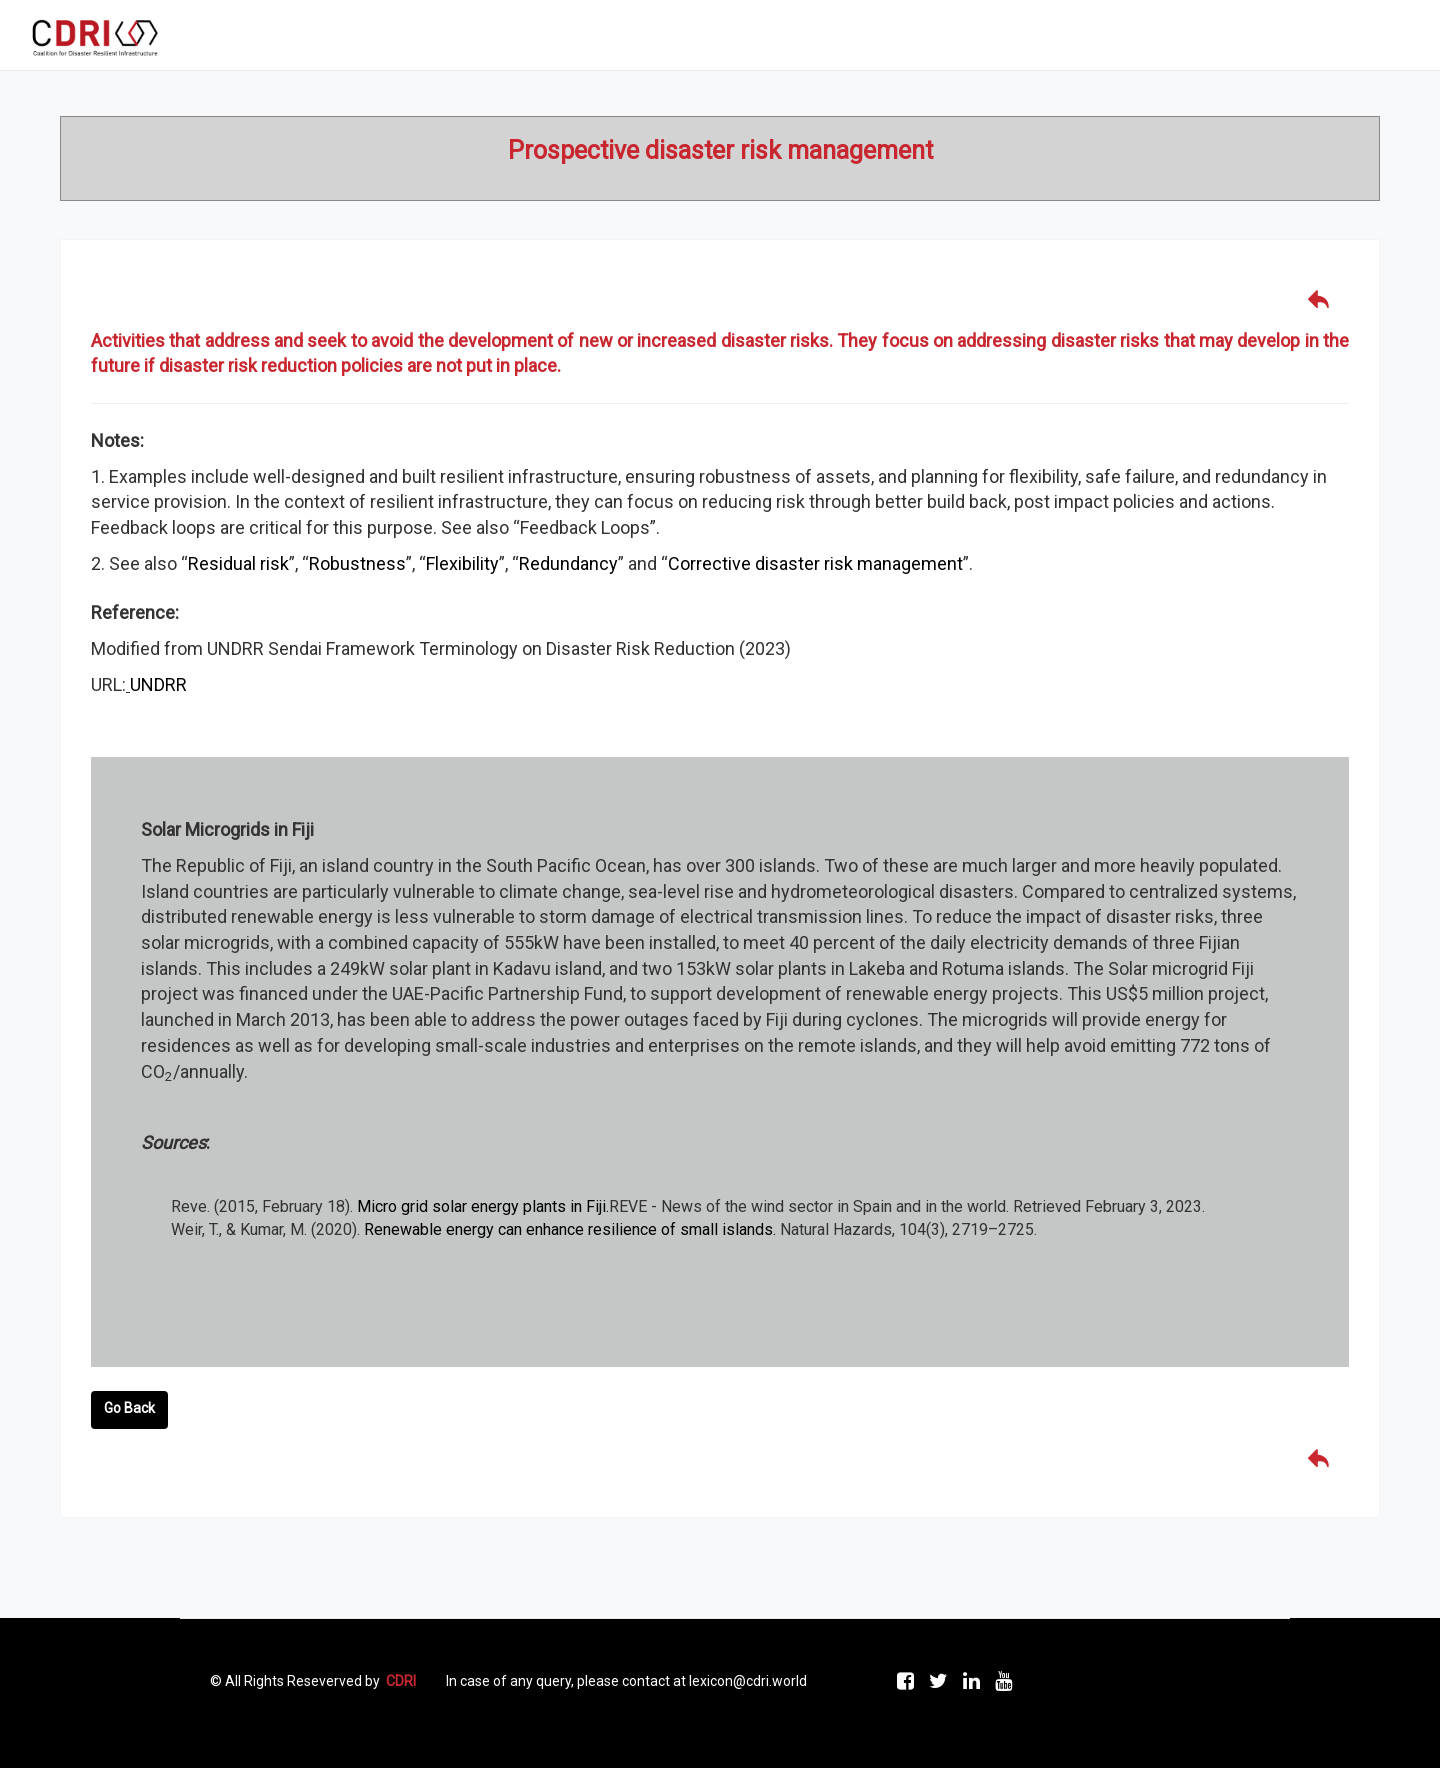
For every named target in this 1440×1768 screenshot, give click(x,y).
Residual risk (238, 563)
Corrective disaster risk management (815, 563)
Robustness (357, 563)
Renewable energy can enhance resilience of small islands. (570, 1229)
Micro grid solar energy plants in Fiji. (483, 1206)
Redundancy (568, 563)
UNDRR (158, 684)
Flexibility (462, 563)
